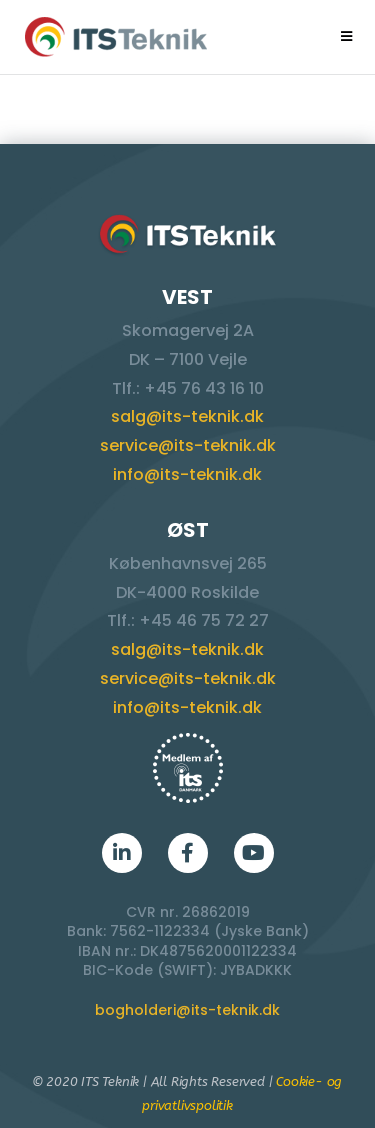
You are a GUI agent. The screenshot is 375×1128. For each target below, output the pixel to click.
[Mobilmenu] (347, 36)
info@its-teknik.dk (187, 474)
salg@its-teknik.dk (187, 416)
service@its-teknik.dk (188, 445)
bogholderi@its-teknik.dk (187, 1010)
